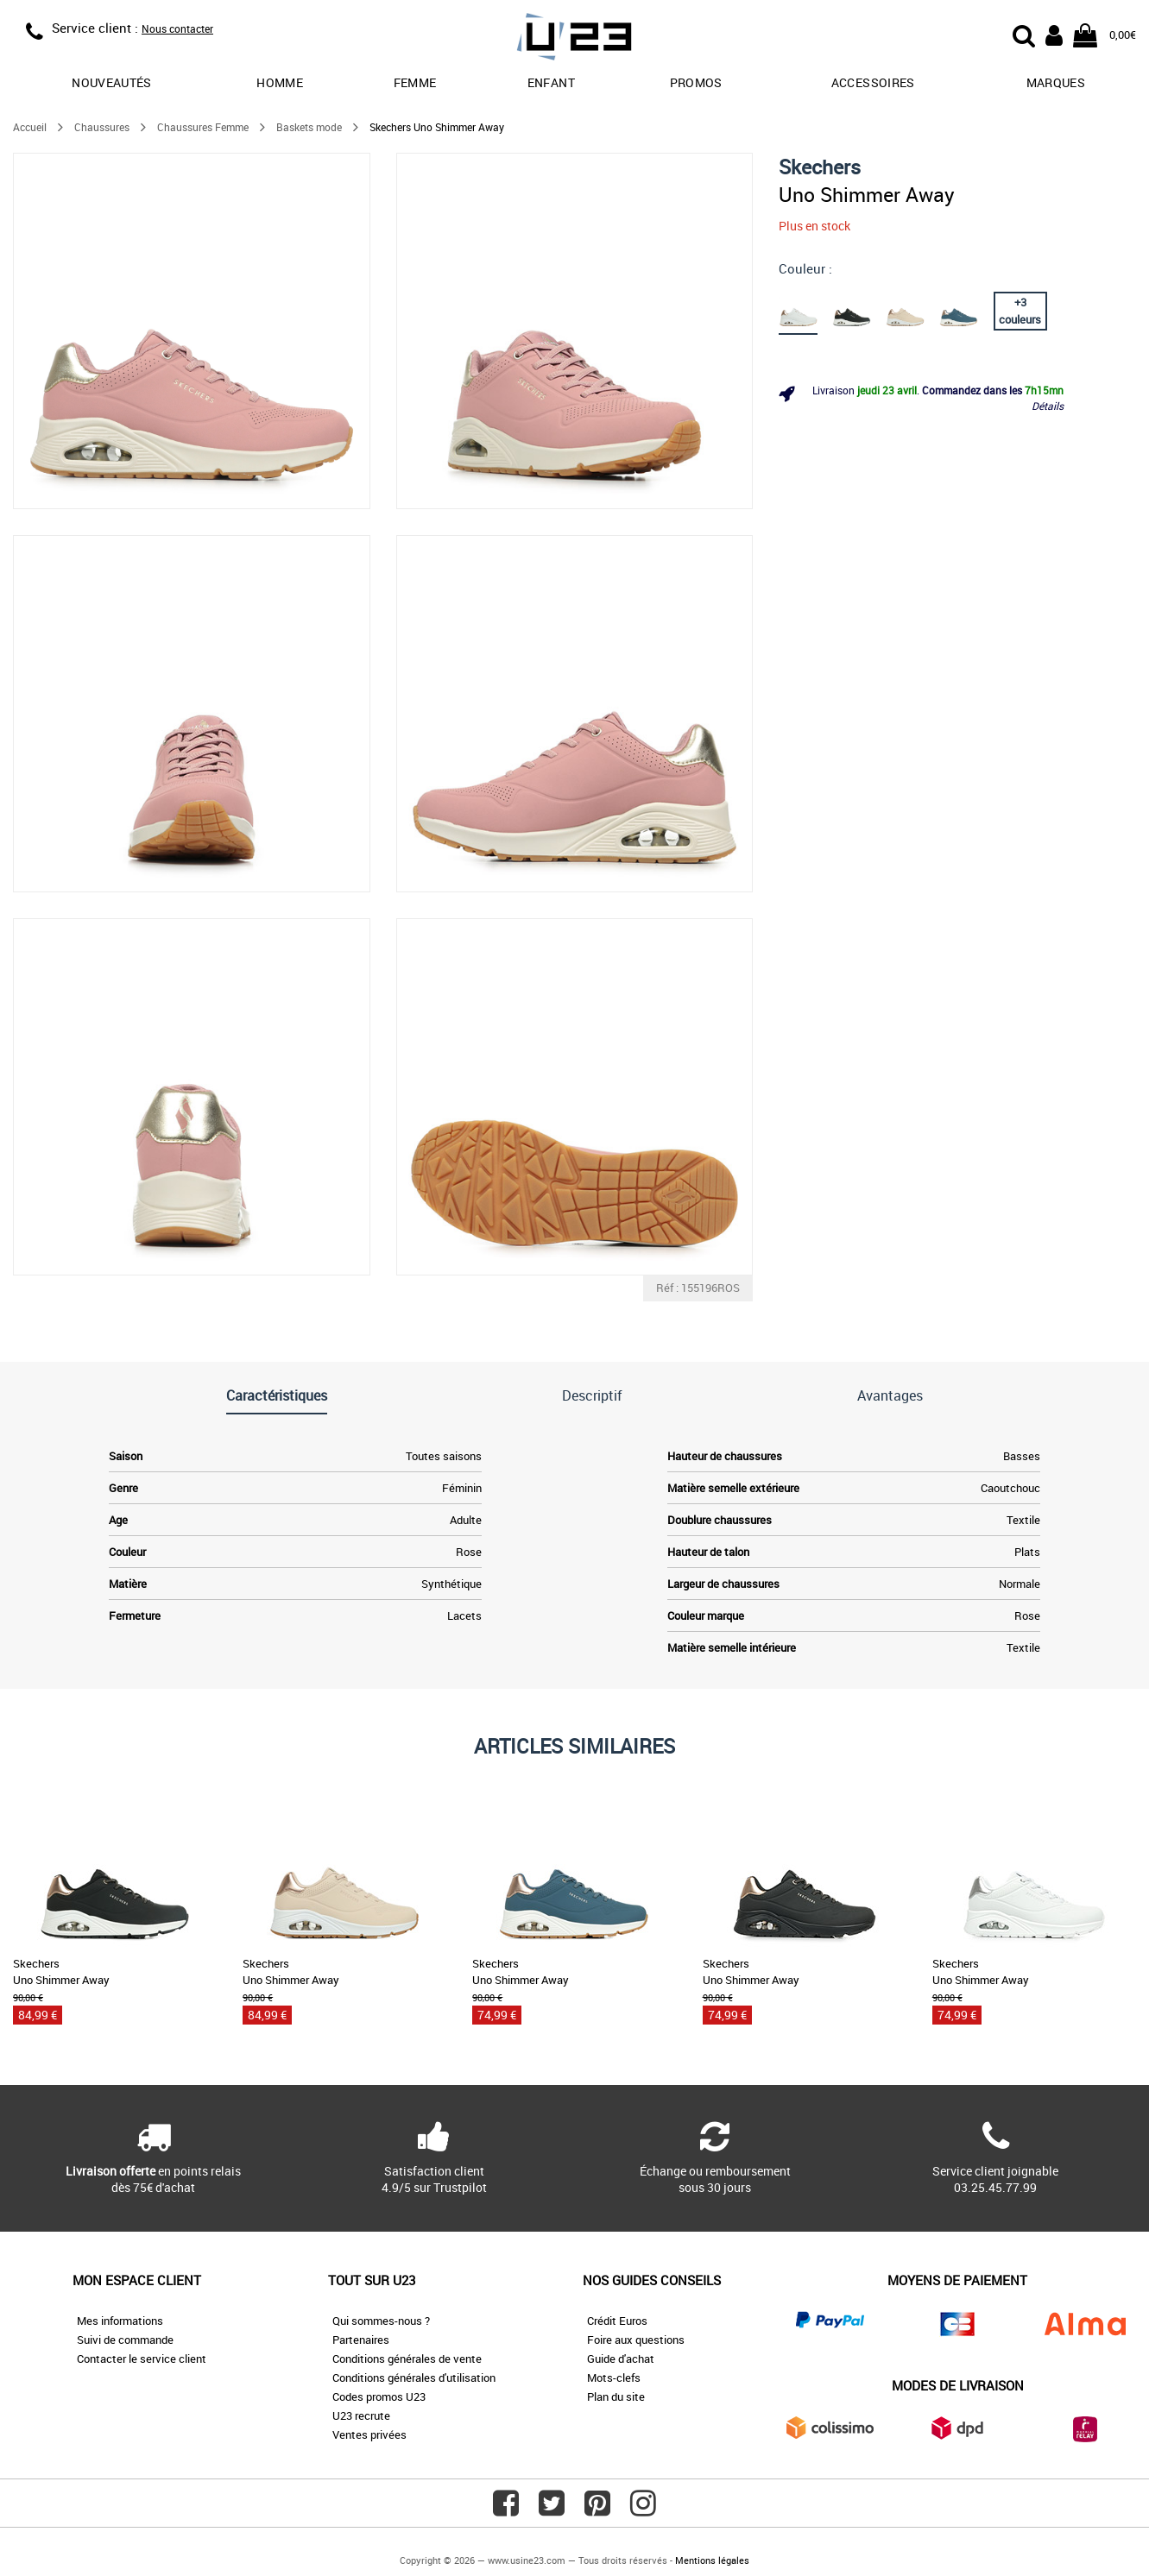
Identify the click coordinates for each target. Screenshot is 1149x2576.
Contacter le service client (141, 2358)
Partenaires (360, 2339)
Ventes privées (369, 2434)
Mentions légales (712, 2560)
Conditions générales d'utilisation (414, 2377)
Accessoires (873, 82)
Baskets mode (309, 127)
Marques (1055, 82)
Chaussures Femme (203, 127)
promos (696, 82)
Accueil (30, 127)
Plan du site (616, 2396)
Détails (1048, 406)
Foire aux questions (636, 2339)
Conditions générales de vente (407, 2358)
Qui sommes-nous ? (381, 2320)
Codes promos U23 (379, 2396)
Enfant (551, 82)
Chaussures (101, 127)
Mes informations (120, 2320)
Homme (279, 82)
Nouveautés (112, 82)
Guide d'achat (620, 2358)
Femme (415, 82)
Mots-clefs (614, 2377)
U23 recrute (361, 2415)
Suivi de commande (125, 2339)
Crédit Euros (617, 2320)
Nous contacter (177, 28)
